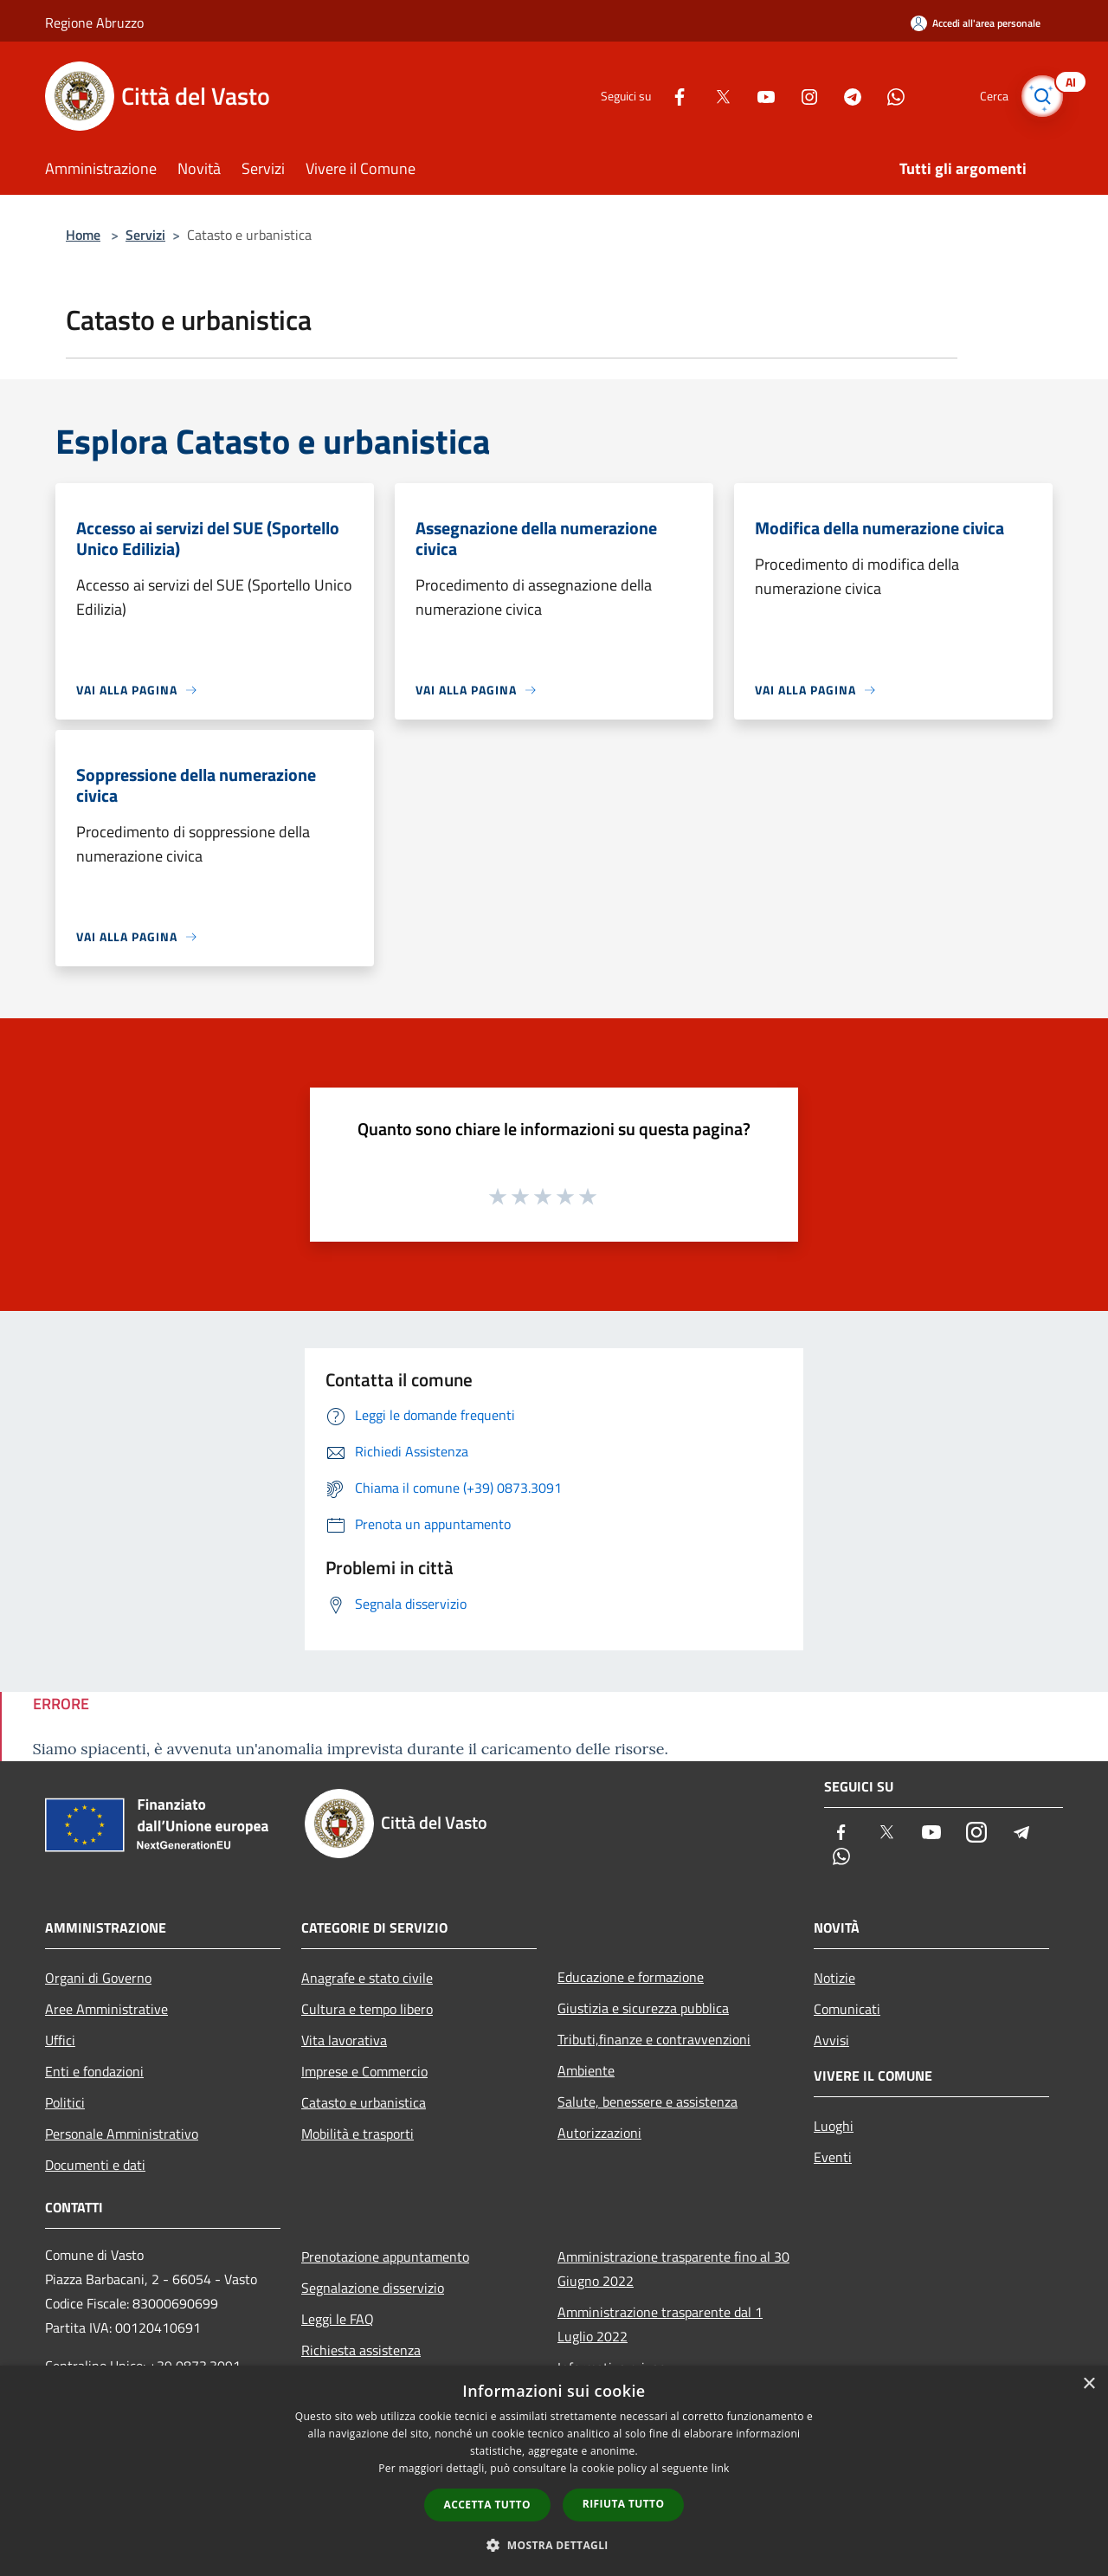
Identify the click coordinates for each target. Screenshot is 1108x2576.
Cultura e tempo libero (367, 2008)
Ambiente (586, 2070)
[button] (554, 2544)
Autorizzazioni (599, 2132)
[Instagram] (801, 95)
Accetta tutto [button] (487, 2504)
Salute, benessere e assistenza (647, 2101)
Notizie (834, 1977)
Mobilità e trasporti (357, 2133)
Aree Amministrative (106, 2008)
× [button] (1088, 2384)
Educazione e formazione (630, 1976)
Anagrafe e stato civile (367, 1977)
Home (83, 234)
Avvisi (831, 2040)
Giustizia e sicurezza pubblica (643, 2008)
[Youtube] (758, 95)
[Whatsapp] (888, 95)
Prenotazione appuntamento (385, 2256)
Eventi (833, 2157)
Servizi (145, 234)
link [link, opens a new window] (721, 2468)
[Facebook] (671, 95)
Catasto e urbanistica (363, 2102)
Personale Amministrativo (121, 2133)
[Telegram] (845, 95)
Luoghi (834, 2125)
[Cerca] (1042, 96)
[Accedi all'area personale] (975, 23)
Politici (65, 2102)
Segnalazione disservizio (372, 2287)
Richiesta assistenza (361, 2350)
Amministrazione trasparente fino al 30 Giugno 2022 (673, 2268)
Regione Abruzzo (94, 22)
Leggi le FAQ (337, 2318)
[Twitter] (715, 95)
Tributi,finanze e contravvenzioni (653, 2039)
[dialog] (554, 2471)
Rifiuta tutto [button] (624, 2503)
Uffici (60, 2040)
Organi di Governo (98, 1977)
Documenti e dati (95, 2164)
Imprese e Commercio (364, 2071)
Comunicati (847, 2008)
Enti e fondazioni (94, 2071)
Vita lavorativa (344, 2040)
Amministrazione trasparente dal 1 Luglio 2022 (660, 2324)
